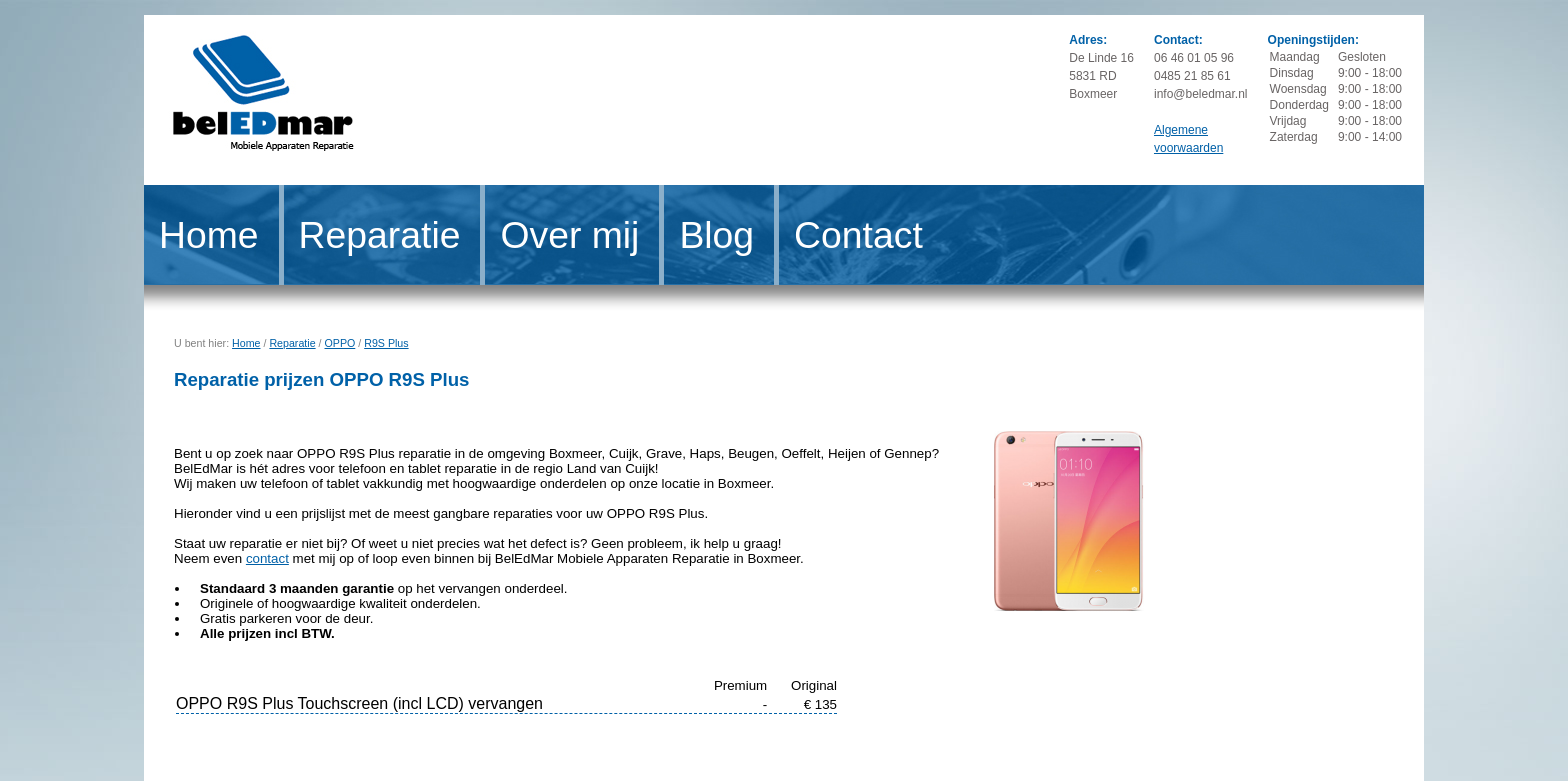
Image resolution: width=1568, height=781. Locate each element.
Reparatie (380, 235)
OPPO (340, 343)
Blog (716, 235)
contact (267, 558)
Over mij (569, 235)
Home (209, 235)
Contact (858, 235)
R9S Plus (386, 343)
